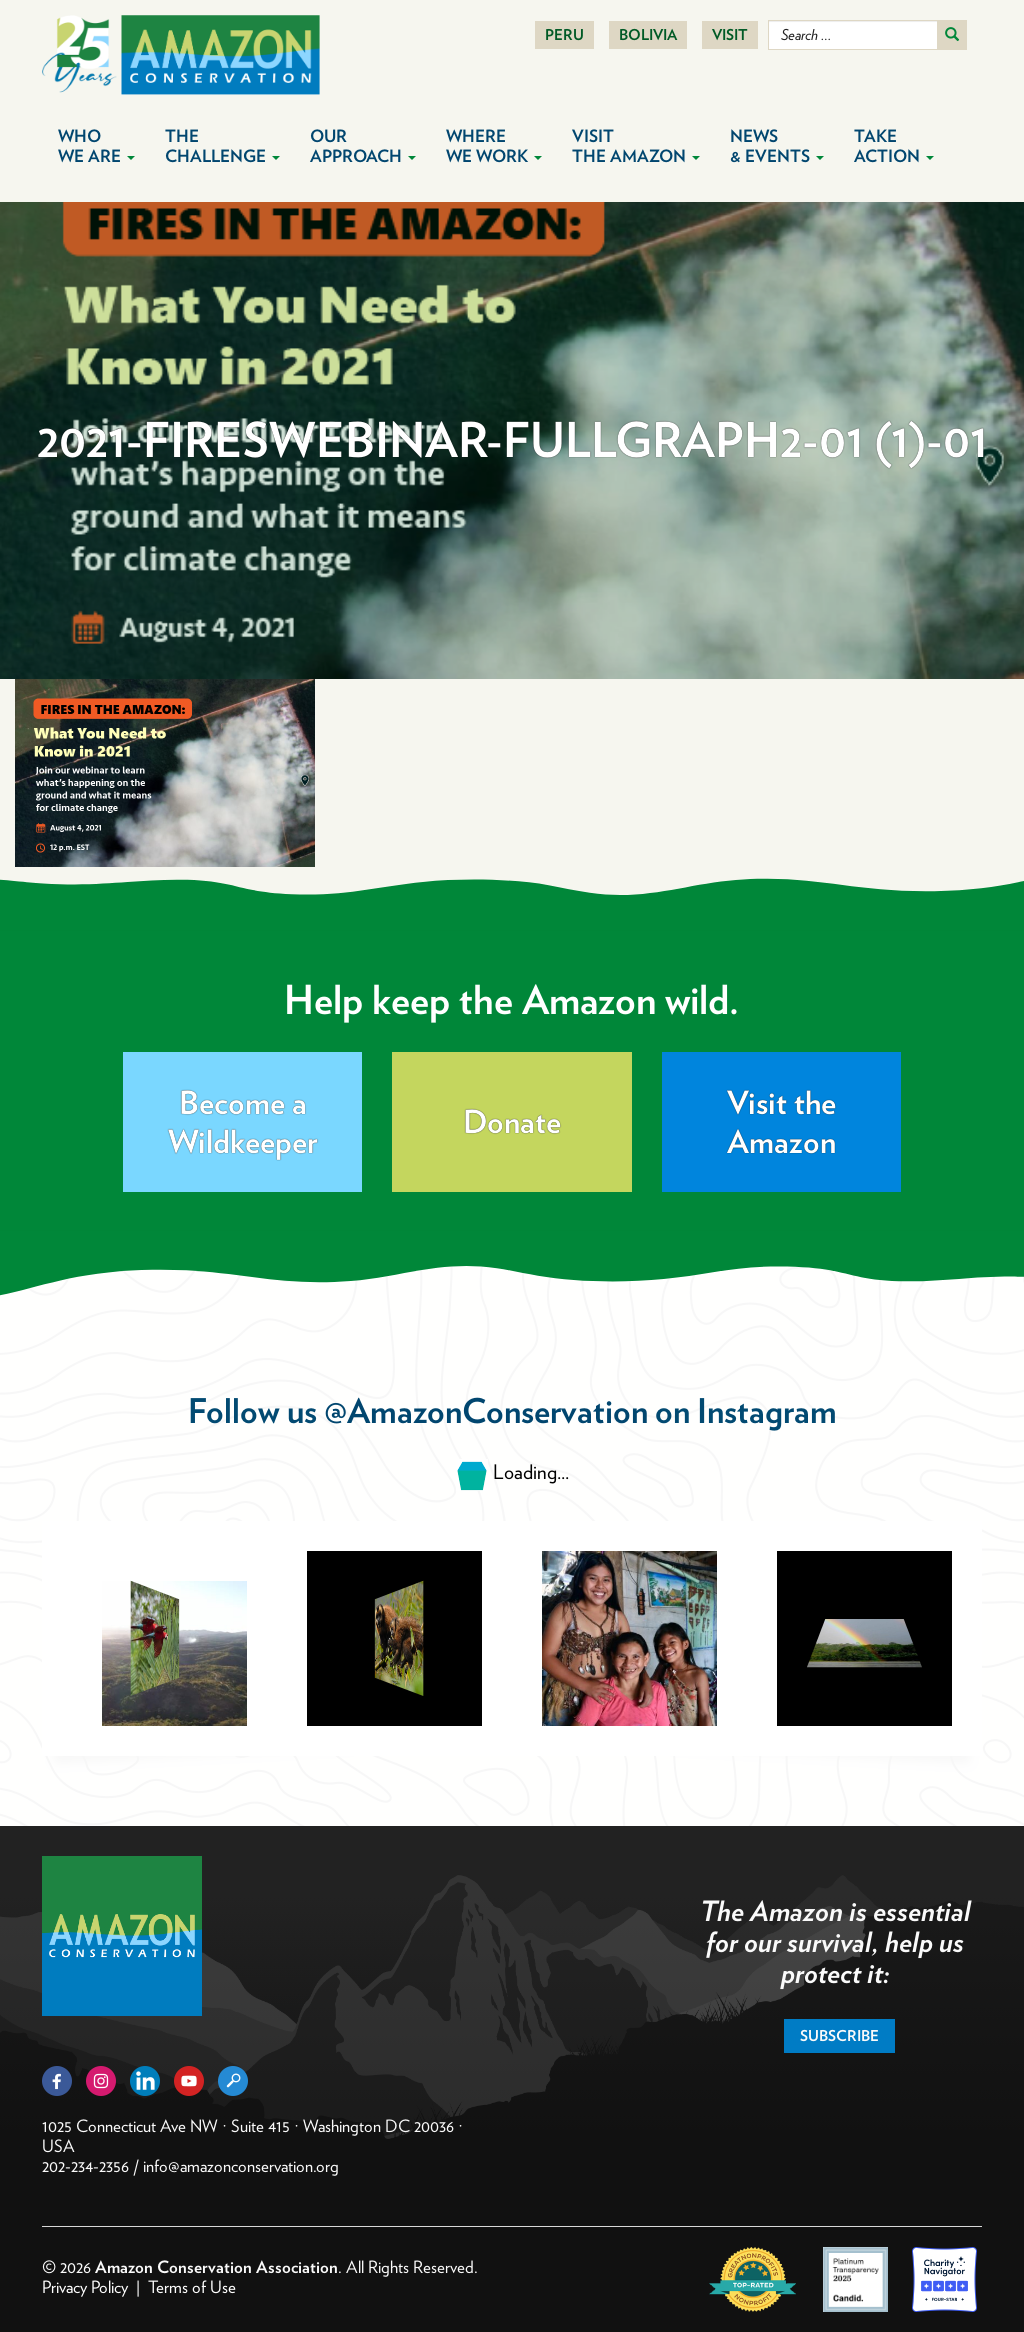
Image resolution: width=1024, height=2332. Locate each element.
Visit (730, 35)
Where (494, 146)
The (222, 146)
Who (96, 146)
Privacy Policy (85, 2287)
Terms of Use (192, 2287)
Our (363, 146)
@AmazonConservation (486, 1410)
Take (894, 146)
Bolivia (648, 35)
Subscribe (839, 2036)
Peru (564, 35)
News (777, 146)
